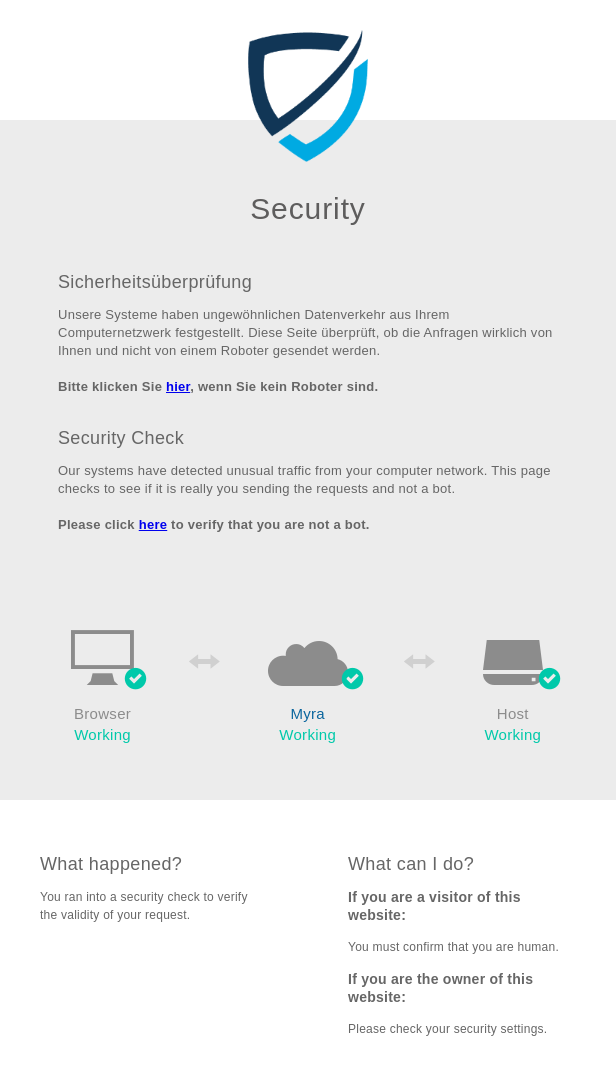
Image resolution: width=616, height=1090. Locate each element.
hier (178, 386)
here (153, 524)
